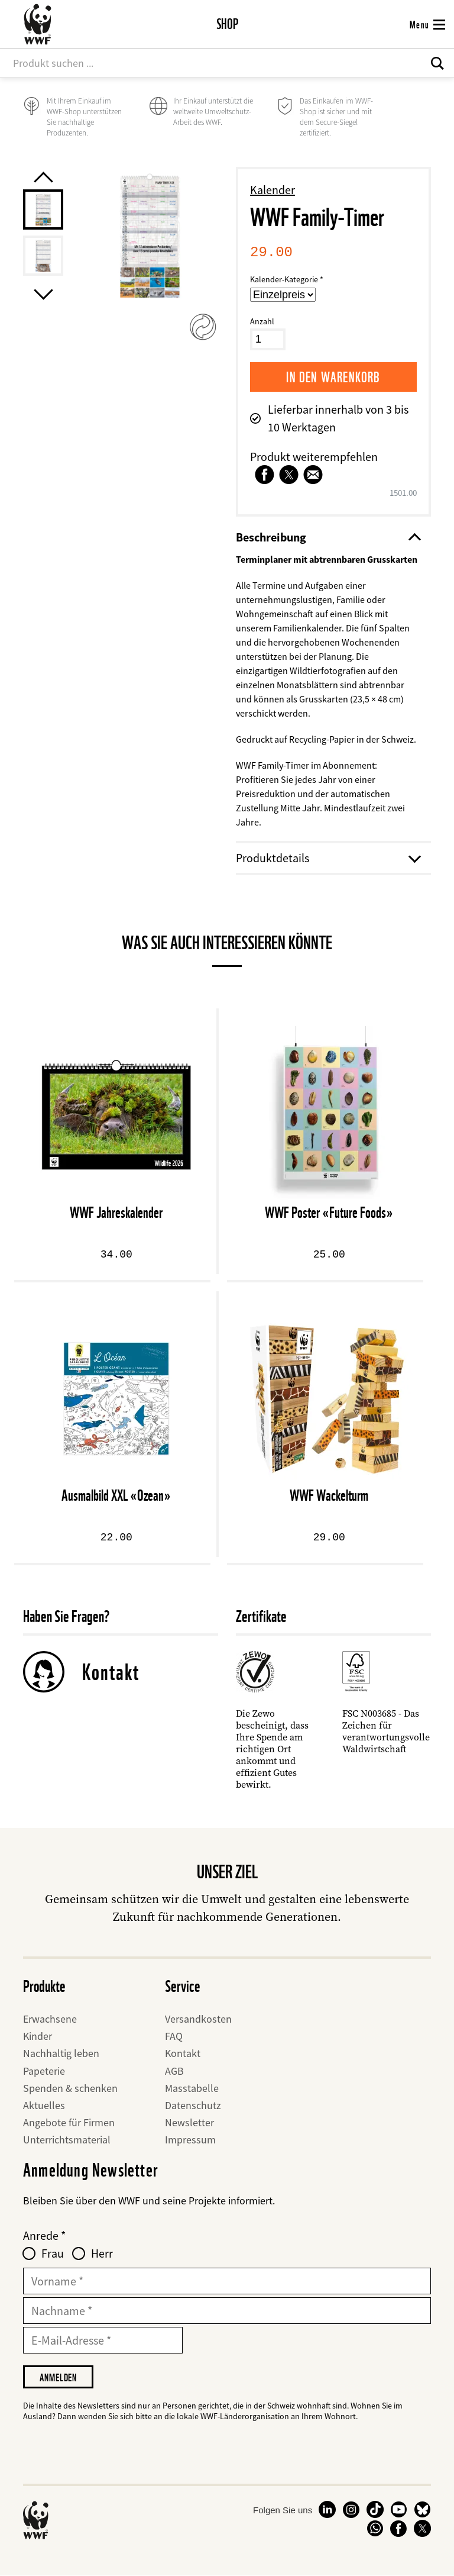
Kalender (272, 189)
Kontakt (111, 1671)
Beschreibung (327, 537)
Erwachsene (50, 2019)
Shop (227, 24)
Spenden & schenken (70, 2088)
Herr (102, 2253)
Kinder (37, 2036)
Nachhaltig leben (61, 2053)
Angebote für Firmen (69, 2122)
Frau (52, 2253)
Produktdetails (327, 857)
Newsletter (189, 2122)
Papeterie (44, 2071)
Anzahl (262, 321)
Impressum (190, 2139)
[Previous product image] (43, 176)
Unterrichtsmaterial (67, 2139)
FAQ (174, 2036)
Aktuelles (44, 2105)
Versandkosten (198, 2019)
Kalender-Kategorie (284, 279)
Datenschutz (193, 2105)
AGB (174, 2071)
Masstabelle (192, 2088)
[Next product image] (43, 294)
